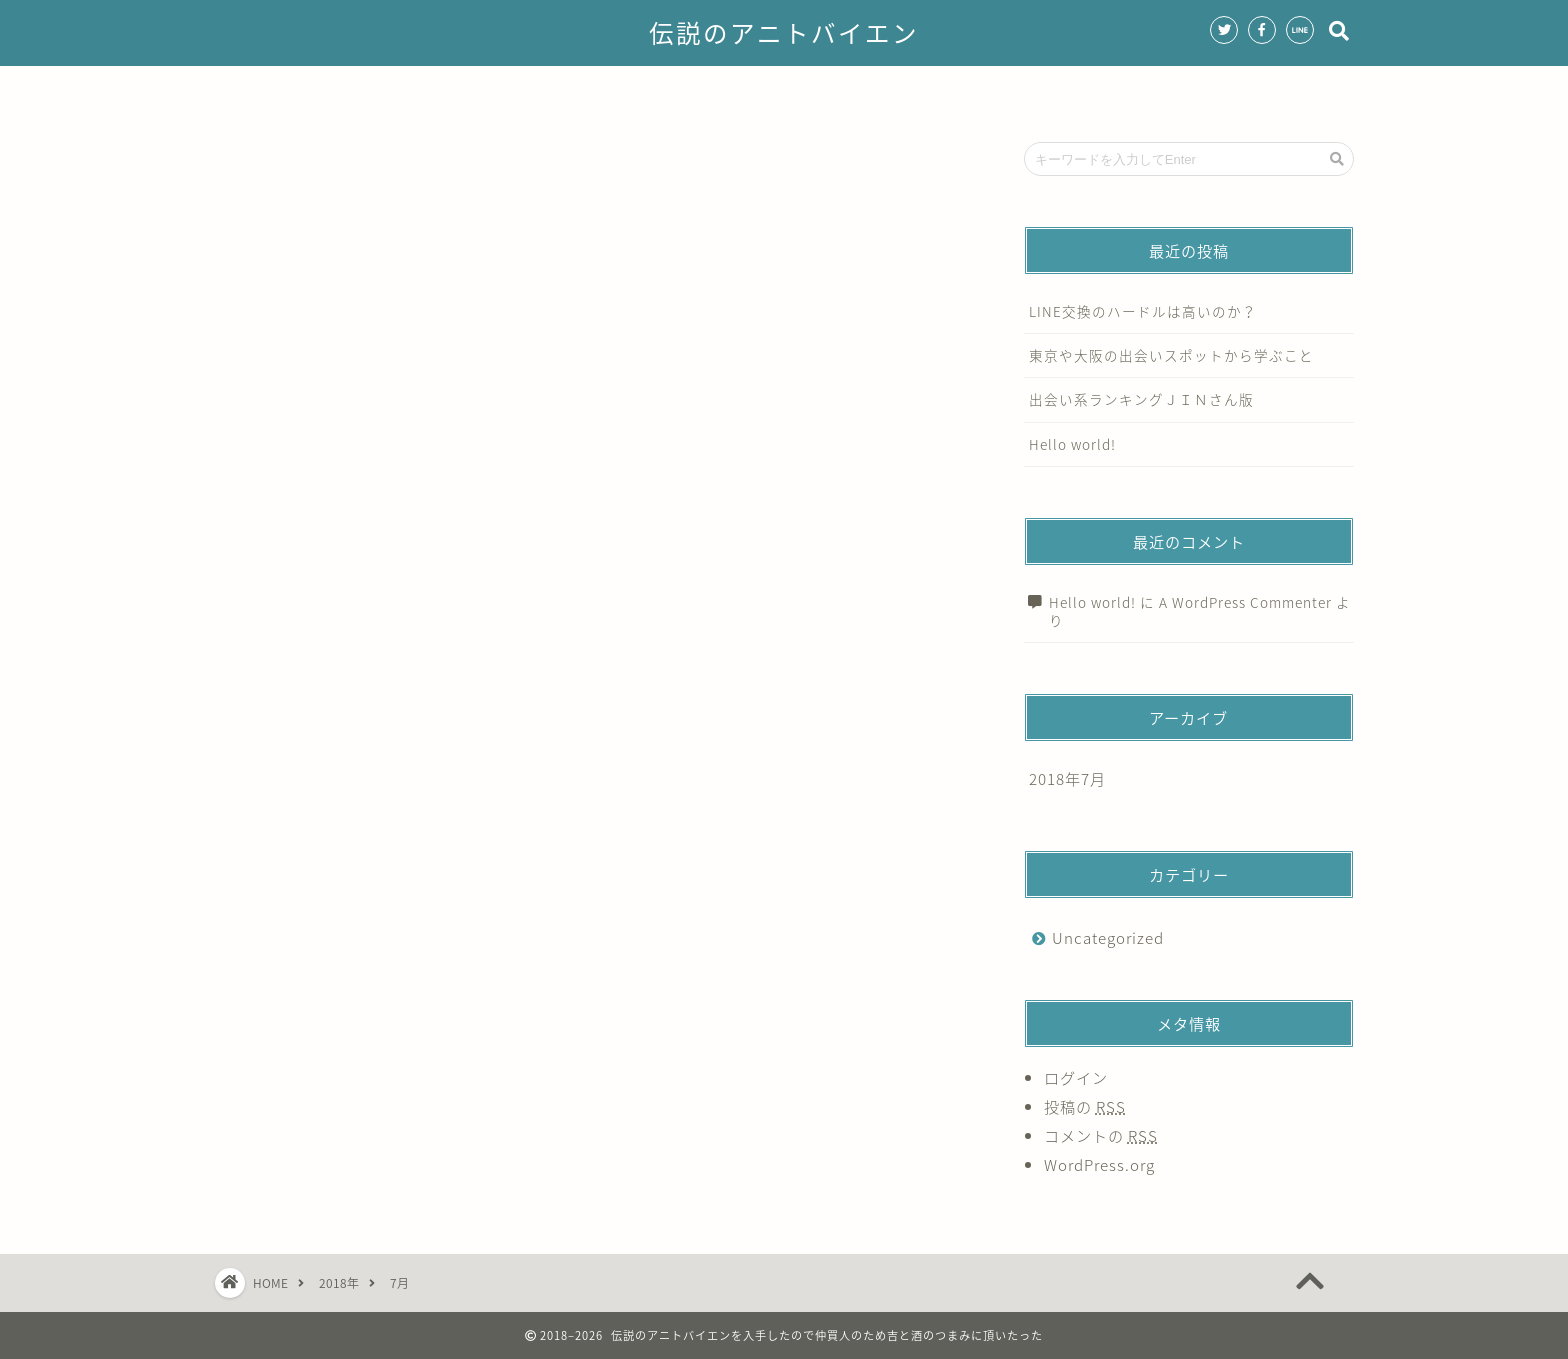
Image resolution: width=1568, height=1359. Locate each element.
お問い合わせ (1052, 90)
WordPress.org (1099, 1164)
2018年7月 (1067, 778)
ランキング (828, 90)
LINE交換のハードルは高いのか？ (1143, 311)
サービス (720, 90)
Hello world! (1072, 444)
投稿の (1085, 1106)
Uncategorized (1108, 937)
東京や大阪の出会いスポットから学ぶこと (1171, 355)
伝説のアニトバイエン (784, 34)
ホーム (496, 90)
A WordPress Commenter (1245, 602)
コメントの (1101, 1135)
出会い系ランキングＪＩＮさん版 (1141, 399)
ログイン (1076, 1077)
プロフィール (605, 90)
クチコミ (937, 90)
